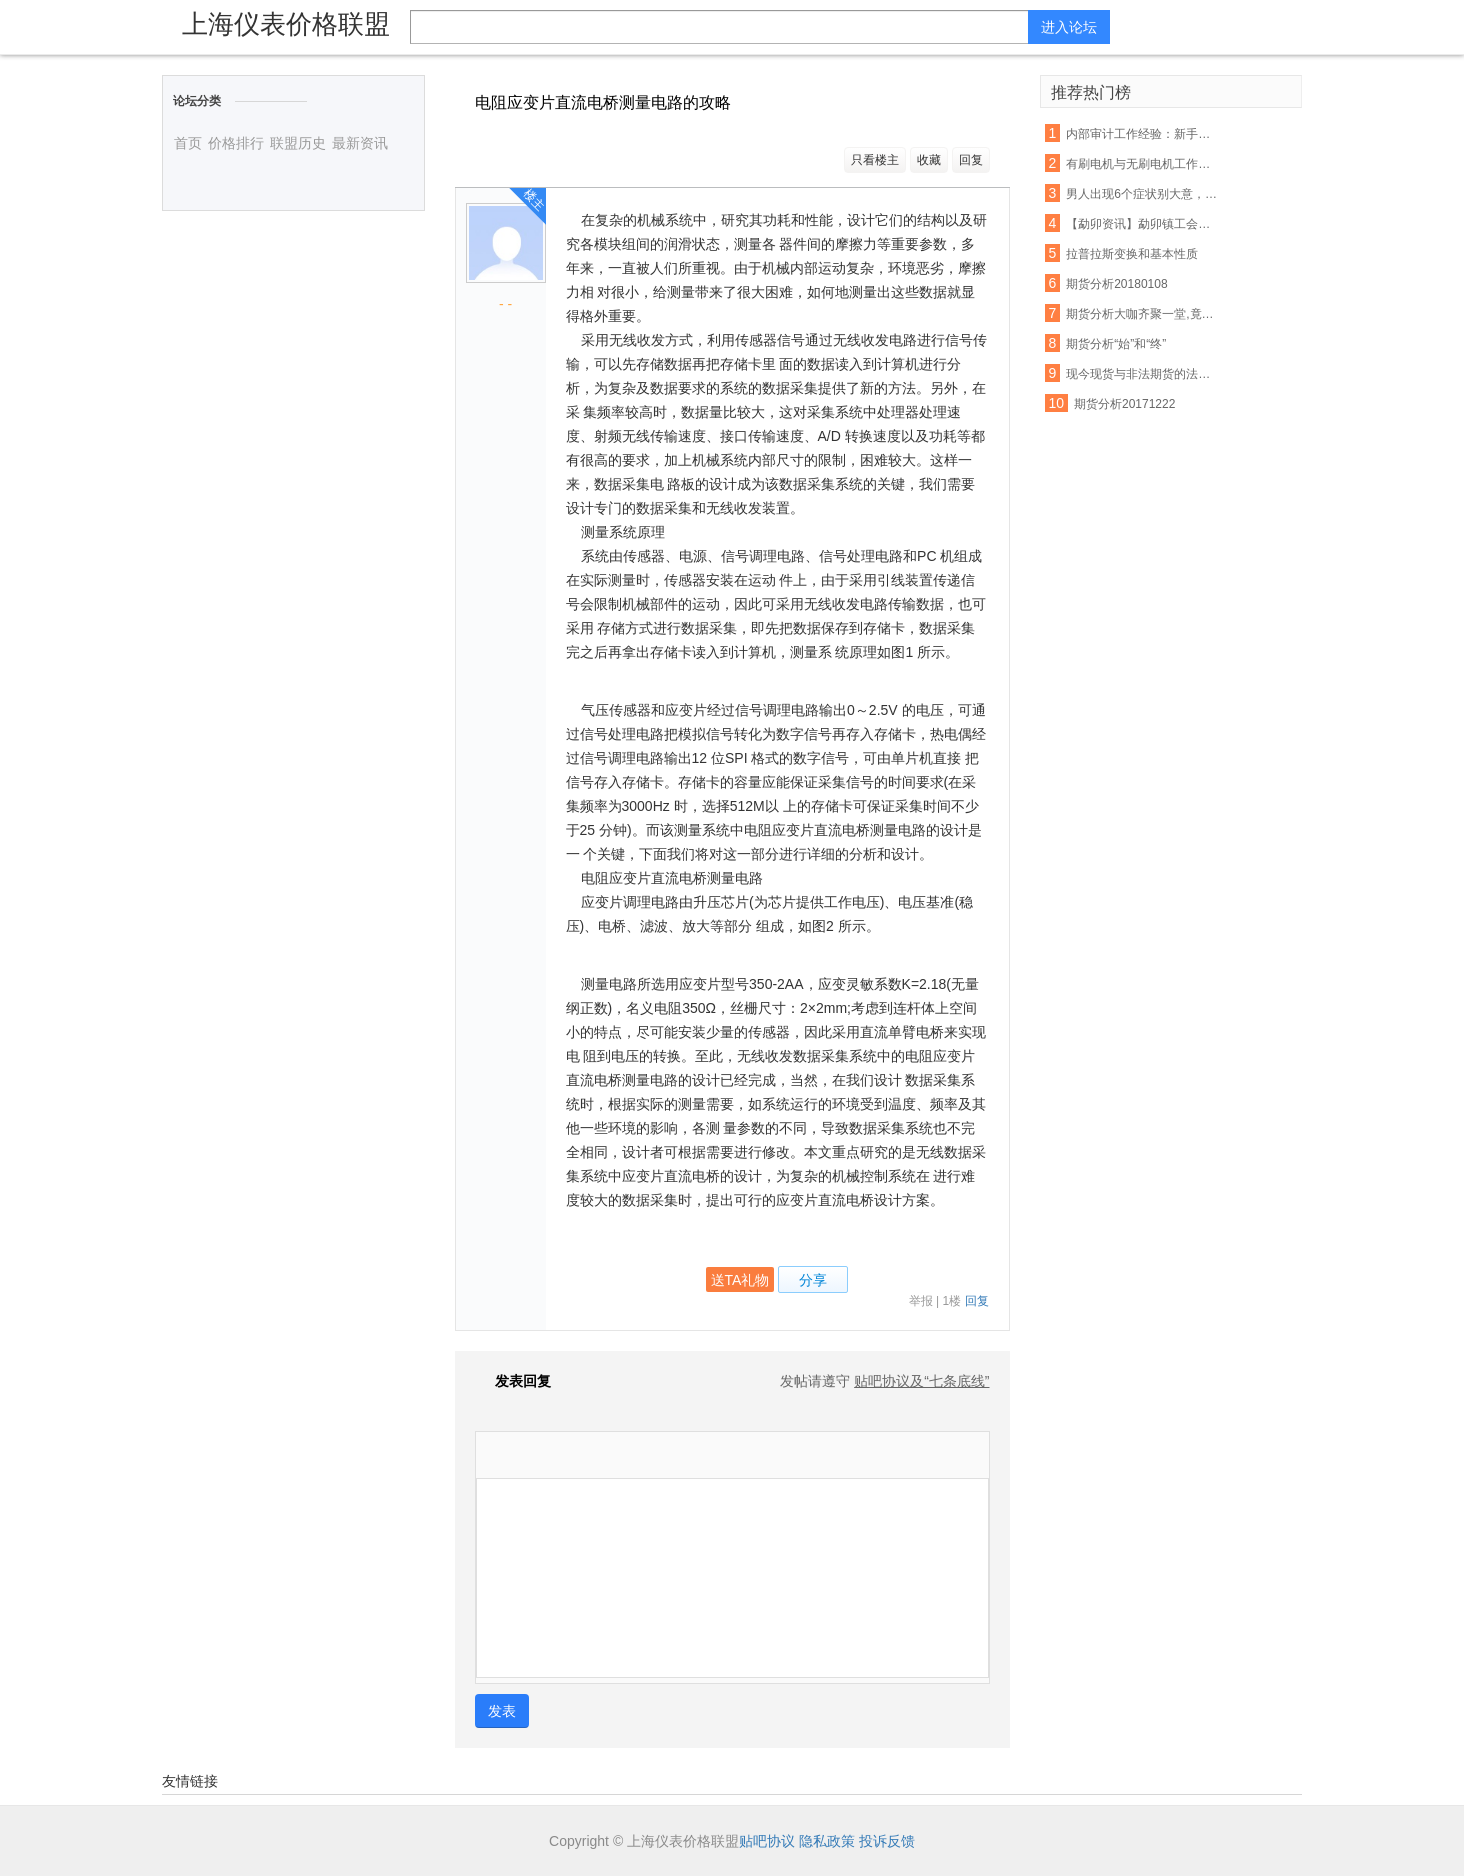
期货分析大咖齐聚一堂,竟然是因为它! (1142, 314)
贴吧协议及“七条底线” (921, 1381)
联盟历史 (298, 143)
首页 (188, 143)
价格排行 (236, 143)
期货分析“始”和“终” (1116, 344)
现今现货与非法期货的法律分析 (1142, 374)
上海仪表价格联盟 (286, 24)
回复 (971, 160)
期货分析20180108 (1116, 284)
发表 (502, 1711)
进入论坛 (1069, 27)
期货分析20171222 (1124, 404)
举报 (921, 1301)
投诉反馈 (887, 1841)
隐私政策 (827, 1841)
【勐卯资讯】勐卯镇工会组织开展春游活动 (1142, 224)
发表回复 (513, 1381)
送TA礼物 (740, 1280)
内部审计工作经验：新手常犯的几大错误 (1142, 134)
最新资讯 (360, 143)
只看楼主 (875, 160)
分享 (813, 1280)
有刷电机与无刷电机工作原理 (1142, 164)
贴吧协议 (767, 1841)
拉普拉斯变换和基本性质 (1132, 254)
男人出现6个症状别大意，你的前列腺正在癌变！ (1142, 194)
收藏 (929, 160)
